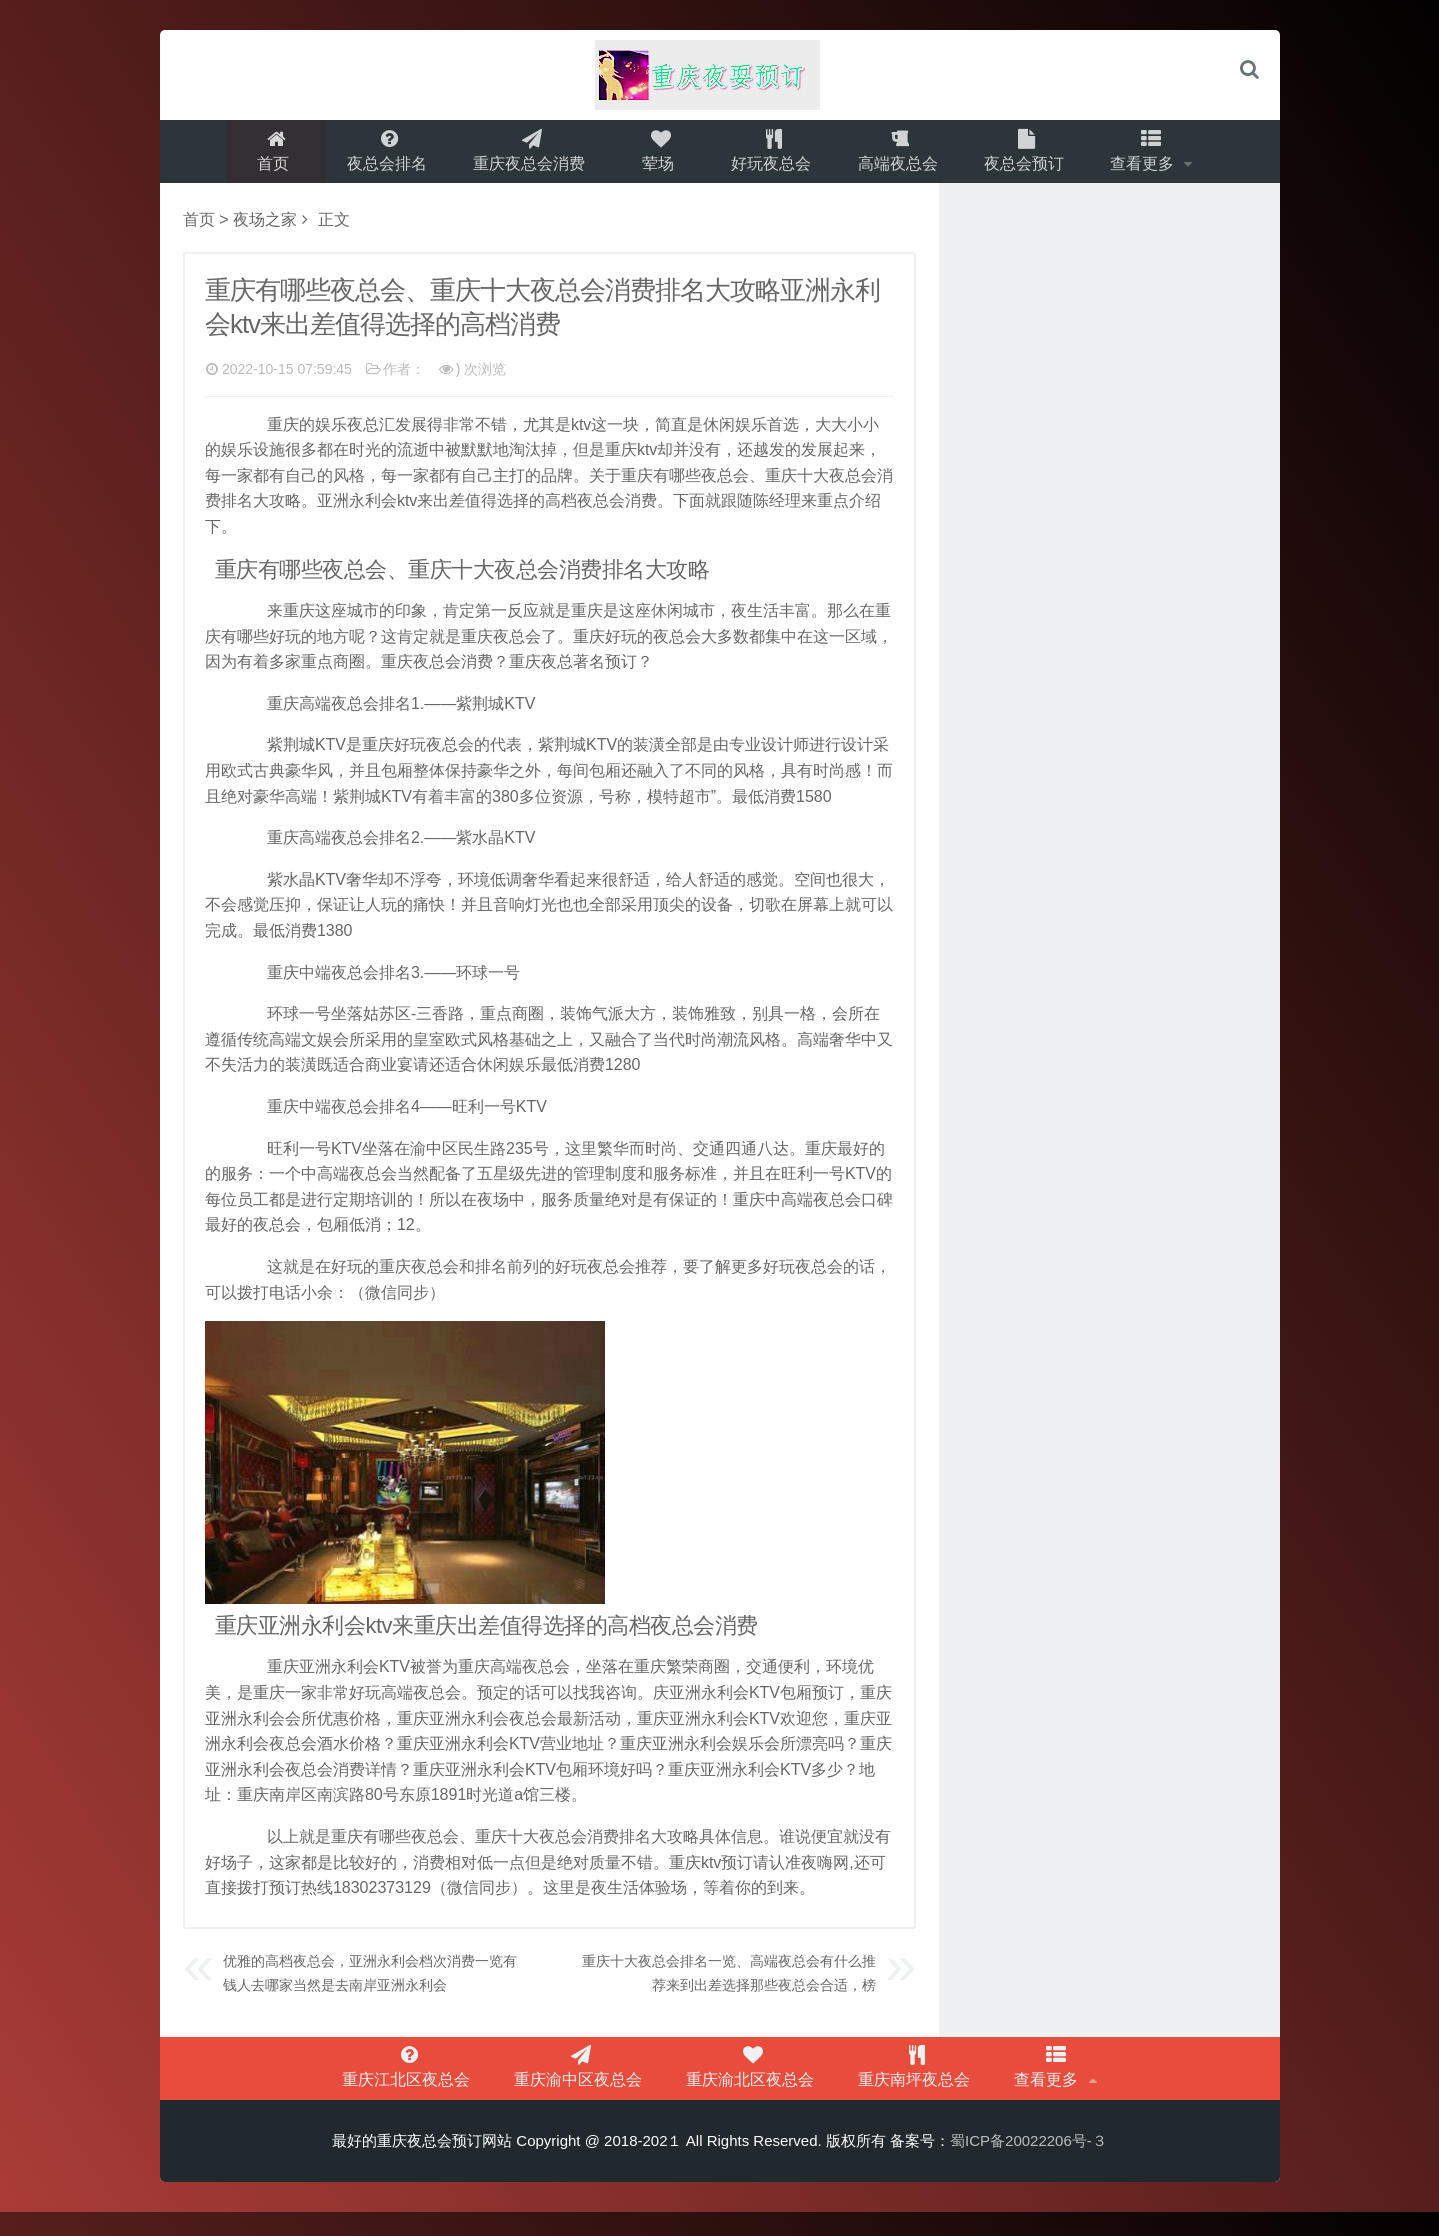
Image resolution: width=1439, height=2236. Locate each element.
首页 (264, 156)
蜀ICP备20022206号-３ (1028, 2164)
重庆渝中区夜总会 (604, 2085)
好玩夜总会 (771, 156)
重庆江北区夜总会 (456, 2085)
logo (720, 75)
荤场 (656, 156)
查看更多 (1155, 156)
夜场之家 (265, 231)
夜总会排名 (379, 156)
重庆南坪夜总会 (892, 2085)
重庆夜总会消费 (525, 156)
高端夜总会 (901, 156)
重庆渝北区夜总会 (752, 2085)
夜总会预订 (1031, 156)
